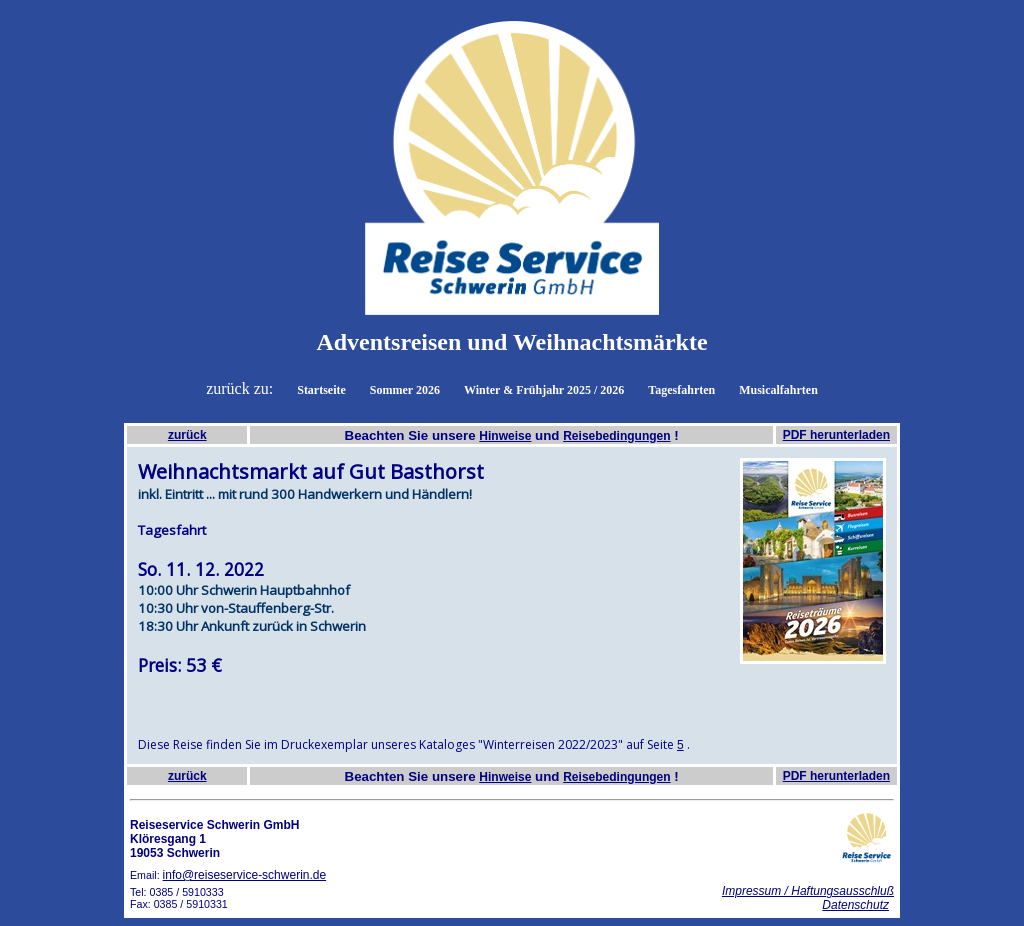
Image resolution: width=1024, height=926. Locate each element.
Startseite (321, 390)
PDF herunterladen (836, 435)
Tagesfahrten (681, 390)
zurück (187, 435)
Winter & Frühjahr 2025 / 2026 (544, 390)
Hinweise (505, 436)
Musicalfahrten (778, 390)
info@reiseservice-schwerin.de (245, 875)
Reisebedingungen (616, 436)
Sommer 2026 (405, 390)
